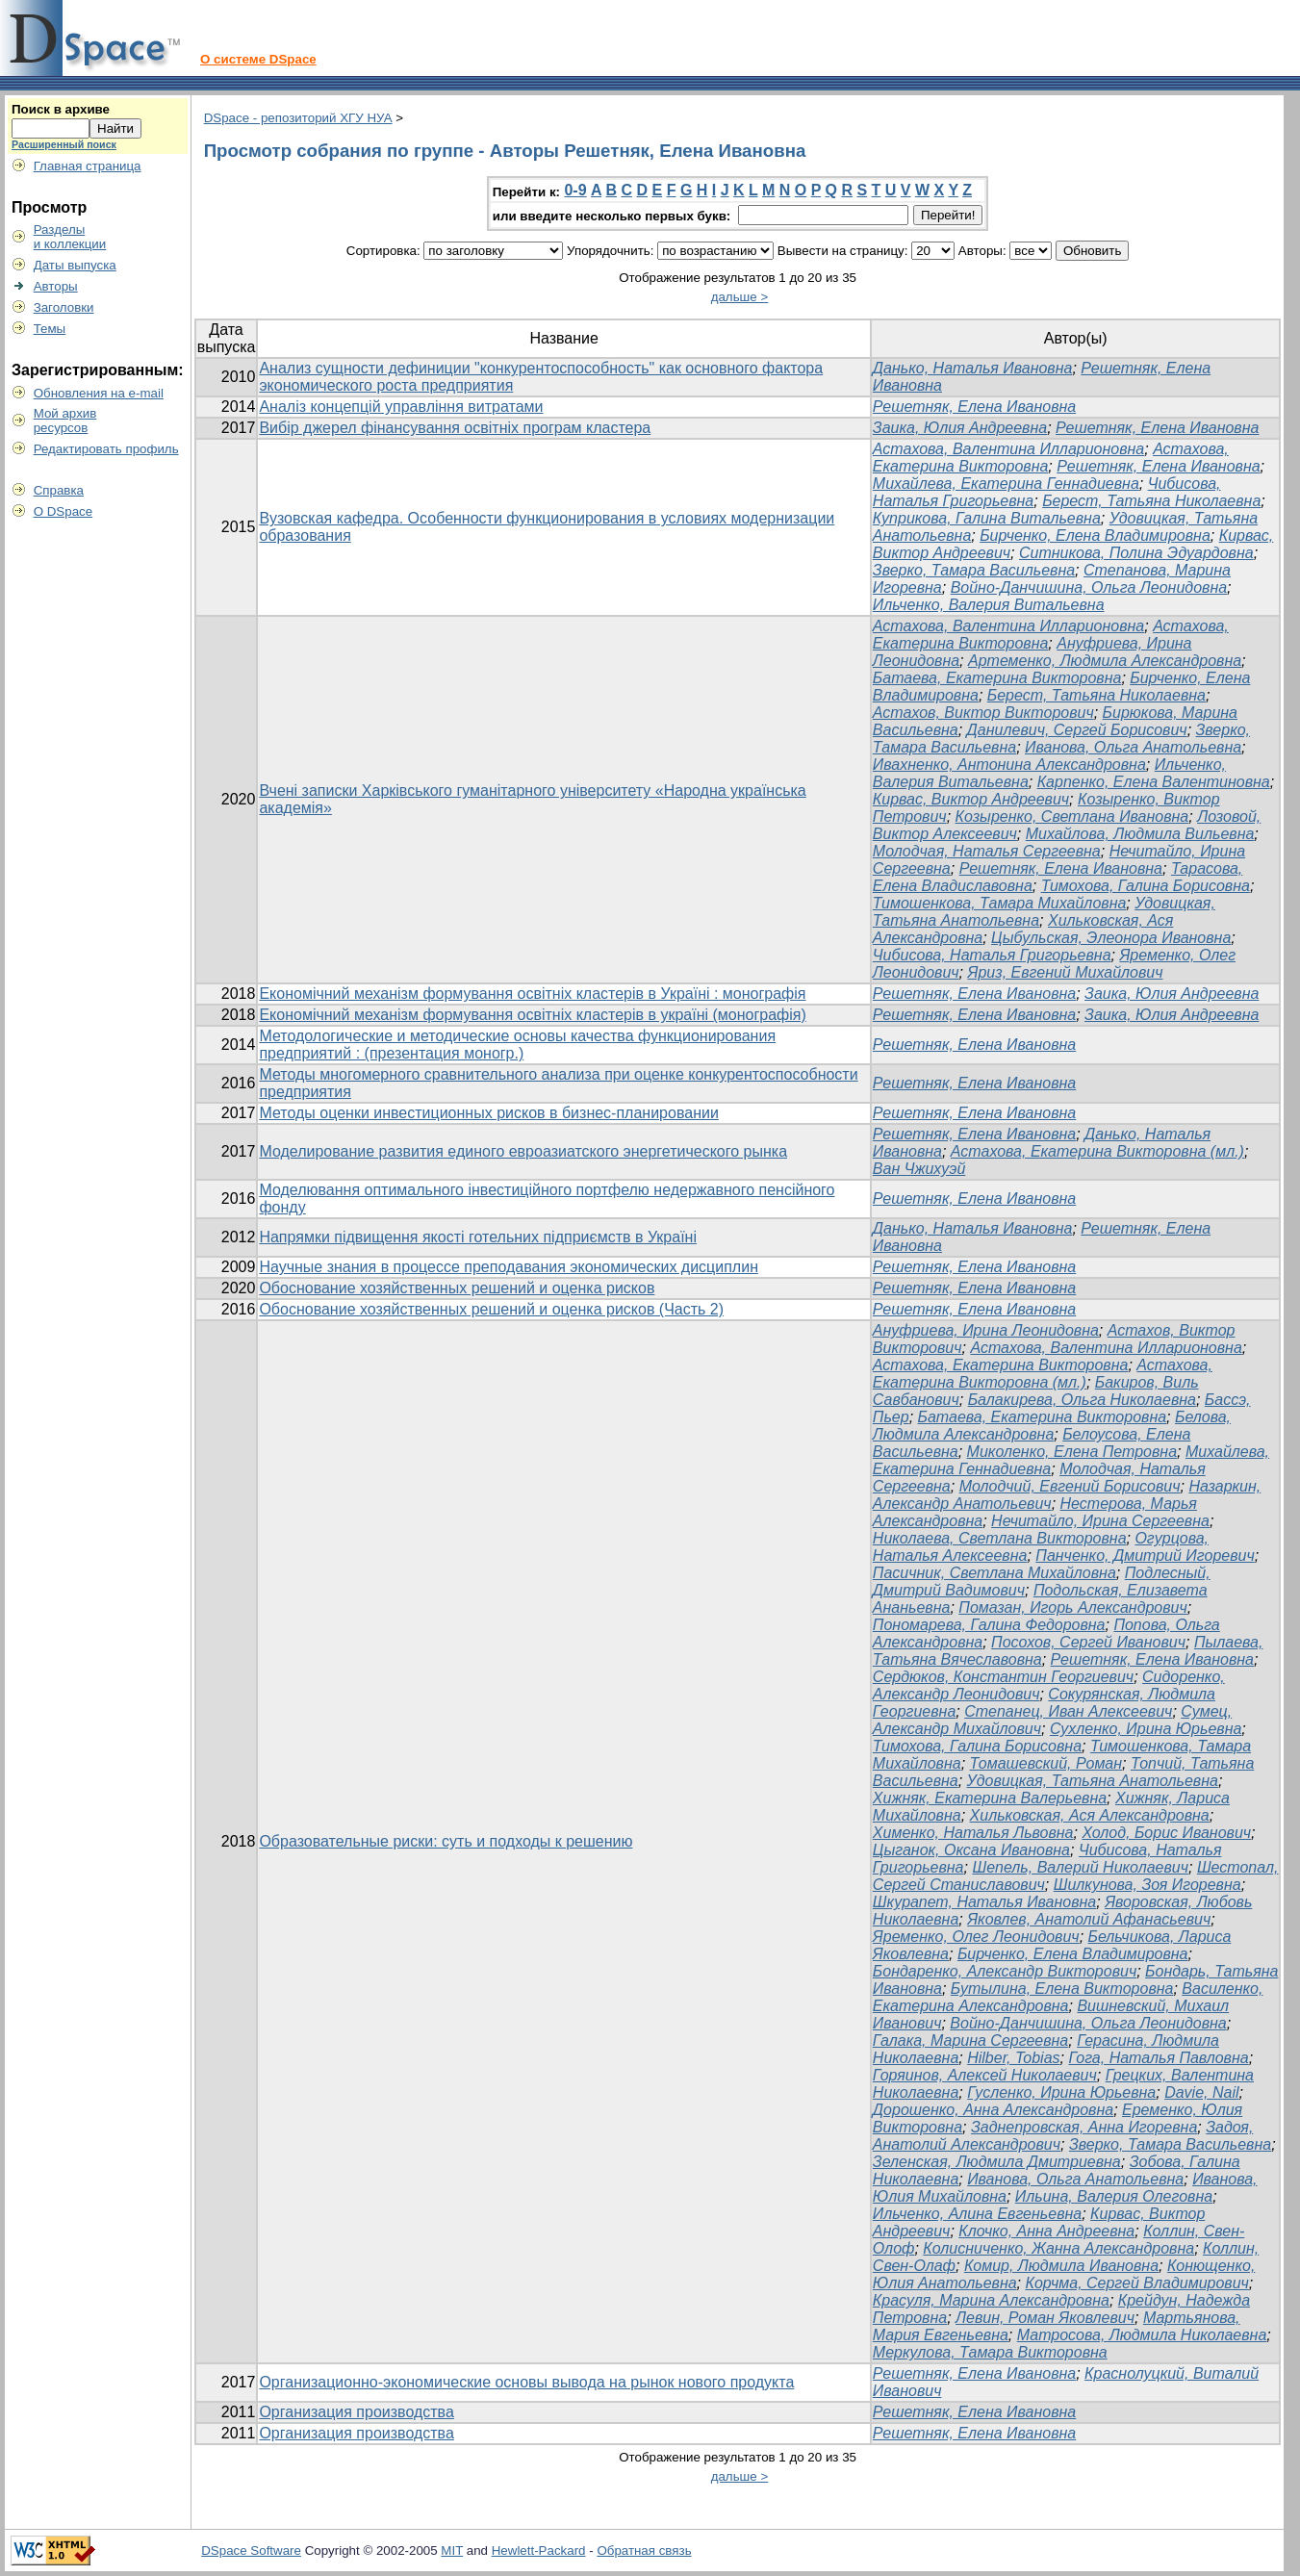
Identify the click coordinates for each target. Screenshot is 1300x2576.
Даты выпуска (75, 265)
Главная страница (87, 166)
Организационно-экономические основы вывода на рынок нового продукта (526, 2382)
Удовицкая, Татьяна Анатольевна (1092, 1781)
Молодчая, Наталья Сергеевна (987, 851)
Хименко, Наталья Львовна (973, 1832)
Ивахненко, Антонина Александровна (1009, 764)
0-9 (575, 190)
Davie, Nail (1201, 2092)
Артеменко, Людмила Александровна (1104, 660)
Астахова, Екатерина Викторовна (1001, 1365)
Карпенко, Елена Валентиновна (1153, 782)
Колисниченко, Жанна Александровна (1058, 2248)
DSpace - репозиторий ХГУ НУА (298, 118)
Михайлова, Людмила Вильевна (1140, 834)
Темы (50, 328)
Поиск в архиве (61, 109)
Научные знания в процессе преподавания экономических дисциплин (508, 1267)
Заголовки (64, 307)
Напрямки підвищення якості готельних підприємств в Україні (478, 1237)
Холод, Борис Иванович (1166, 1832)
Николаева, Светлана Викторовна (1000, 1538)
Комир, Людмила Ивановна (1061, 2265)
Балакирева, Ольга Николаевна (1082, 1399)
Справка (59, 490)
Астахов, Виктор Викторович (983, 712)
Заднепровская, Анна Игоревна (1084, 2127)
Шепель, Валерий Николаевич (1080, 1867)
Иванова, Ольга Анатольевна (1133, 747)
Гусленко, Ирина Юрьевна (1061, 2092)
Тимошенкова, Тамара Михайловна (999, 903)
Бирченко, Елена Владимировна (1095, 535)
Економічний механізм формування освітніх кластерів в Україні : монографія (532, 993)
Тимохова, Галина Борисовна (1145, 886)
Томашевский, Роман (1046, 1763)
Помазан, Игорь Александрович (1072, 1607)
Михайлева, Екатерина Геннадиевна (1006, 483)
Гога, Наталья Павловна (1158, 2058)
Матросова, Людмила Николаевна (1142, 2335)
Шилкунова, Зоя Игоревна (1147, 1884)
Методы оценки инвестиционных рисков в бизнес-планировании (488, 1113)
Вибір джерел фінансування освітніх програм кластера (454, 428)
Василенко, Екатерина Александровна (1068, 1997)
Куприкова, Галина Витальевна (987, 518)
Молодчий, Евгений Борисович (1070, 1486)
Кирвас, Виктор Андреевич (971, 799)
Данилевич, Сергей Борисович (1077, 730)
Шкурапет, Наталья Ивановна (984, 1902)
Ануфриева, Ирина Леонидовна (986, 1330)
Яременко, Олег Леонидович (976, 1936)
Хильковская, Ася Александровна (1090, 1815)
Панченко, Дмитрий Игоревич (1144, 1555)
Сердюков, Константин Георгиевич (1003, 1677)
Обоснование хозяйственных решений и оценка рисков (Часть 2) (491, 1309)
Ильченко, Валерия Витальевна (989, 605)
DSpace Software (251, 2550)
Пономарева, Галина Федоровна (989, 1625)
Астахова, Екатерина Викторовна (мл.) (1097, 1151)
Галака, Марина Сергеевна (970, 2040)
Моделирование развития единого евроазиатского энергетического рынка (523, 1151)
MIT (452, 2550)
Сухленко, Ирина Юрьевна (1145, 1729)
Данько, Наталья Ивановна (973, 368)
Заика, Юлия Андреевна (960, 428)
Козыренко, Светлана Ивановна (1072, 816)
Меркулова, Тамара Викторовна (990, 2352)
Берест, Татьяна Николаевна (1151, 501)
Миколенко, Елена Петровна (1072, 1451)
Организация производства (356, 2412)
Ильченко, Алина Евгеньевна (977, 2214)
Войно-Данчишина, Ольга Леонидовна (1089, 587)
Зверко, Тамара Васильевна (974, 570)
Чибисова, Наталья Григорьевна (992, 955)
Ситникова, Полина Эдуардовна (1136, 553)
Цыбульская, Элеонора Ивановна (1111, 938)
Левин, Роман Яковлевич (1045, 2317)
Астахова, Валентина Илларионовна (1008, 449)
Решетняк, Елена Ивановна (974, 406)
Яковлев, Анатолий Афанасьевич (1089, 1919)
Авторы (56, 286)
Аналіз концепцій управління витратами (401, 406)
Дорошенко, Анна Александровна (993, 2110)
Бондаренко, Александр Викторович (1004, 1971)
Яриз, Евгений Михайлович (1064, 972)
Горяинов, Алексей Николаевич (985, 2075)
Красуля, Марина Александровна (991, 2300)
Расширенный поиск (64, 144)
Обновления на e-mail (99, 393)
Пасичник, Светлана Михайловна (994, 1573)
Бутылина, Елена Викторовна (1062, 1988)
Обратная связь (644, 2550)
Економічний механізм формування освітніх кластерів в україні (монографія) (532, 1015)
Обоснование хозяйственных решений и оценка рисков (456, 1288)
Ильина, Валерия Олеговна (1113, 2196)
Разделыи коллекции (70, 236)
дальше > (740, 297)
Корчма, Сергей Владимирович (1136, 2283)
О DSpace (63, 511)
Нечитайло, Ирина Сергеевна (1100, 1521)
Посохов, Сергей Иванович (1088, 1642)
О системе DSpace (258, 59)
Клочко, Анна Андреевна (1046, 2231)
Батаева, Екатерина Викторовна (997, 678)
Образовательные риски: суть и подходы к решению (445, 1841)
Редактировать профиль (106, 449)
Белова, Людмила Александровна (1052, 1425)
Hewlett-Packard (539, 2550)
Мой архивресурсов (65, 420)
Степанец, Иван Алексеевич (1068, 1711)
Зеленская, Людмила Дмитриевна (997, 2162)
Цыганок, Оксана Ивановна (971, 1850)
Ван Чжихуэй (919, 1168)
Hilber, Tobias (1013, 2058)
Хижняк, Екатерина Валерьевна (990, 1798)
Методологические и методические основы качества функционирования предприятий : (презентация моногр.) (517, 1044)
